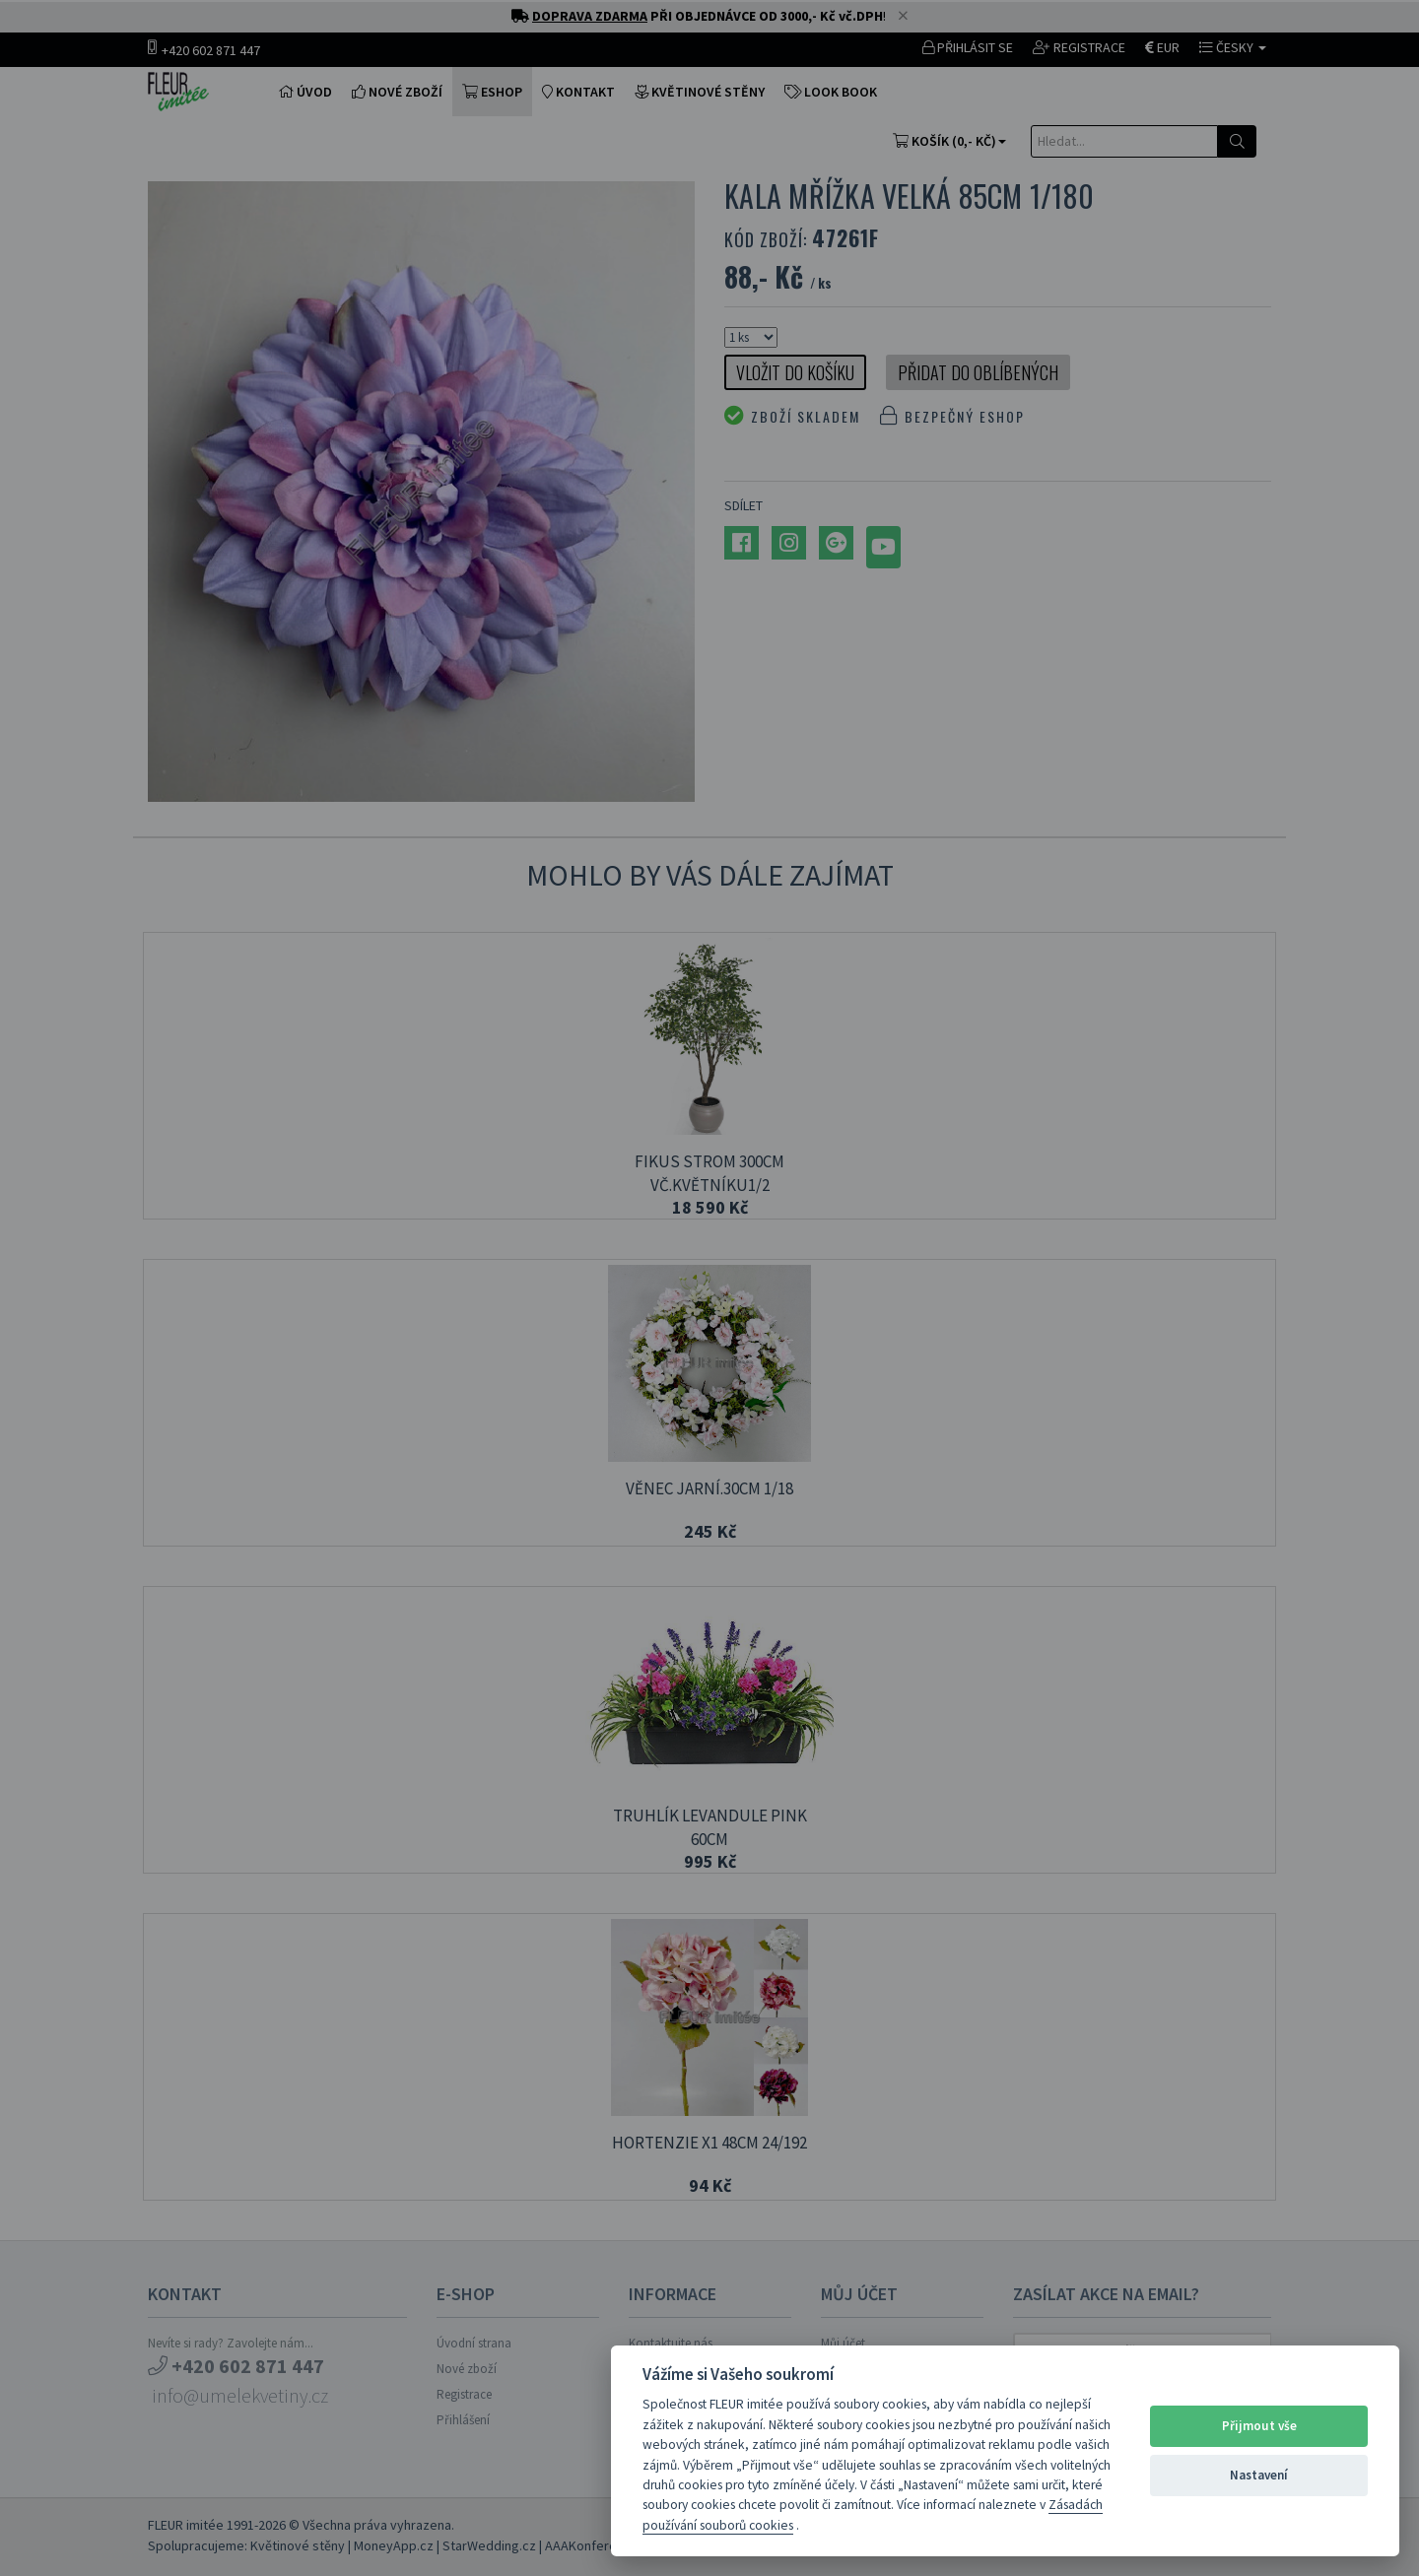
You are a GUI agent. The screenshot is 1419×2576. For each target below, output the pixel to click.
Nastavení (1259, 2475)
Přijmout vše (1259, 2425)
